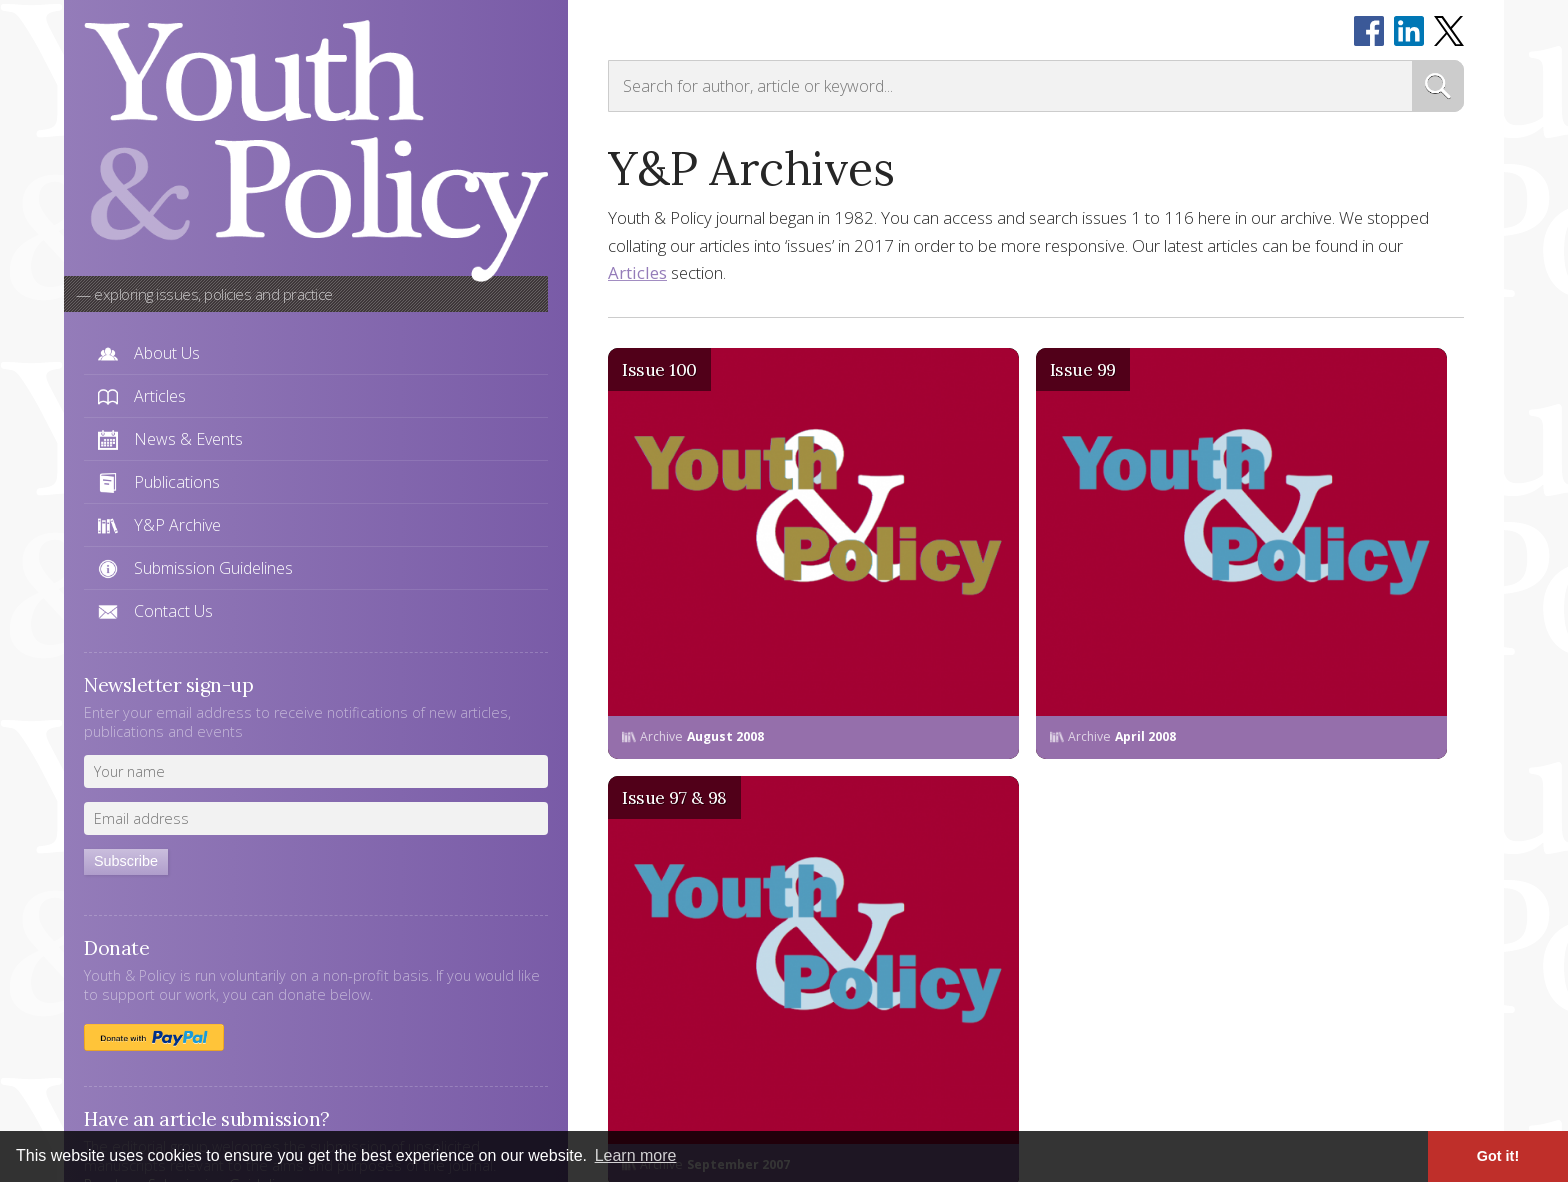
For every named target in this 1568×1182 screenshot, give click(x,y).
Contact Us (173, 611)
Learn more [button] (636, 1155)
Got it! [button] (1498, 1156)
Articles (160, 396)
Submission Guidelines (213, 568)
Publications (177, 482)
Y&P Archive (177, 525)
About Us (167, 353)
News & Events (188, 439)
